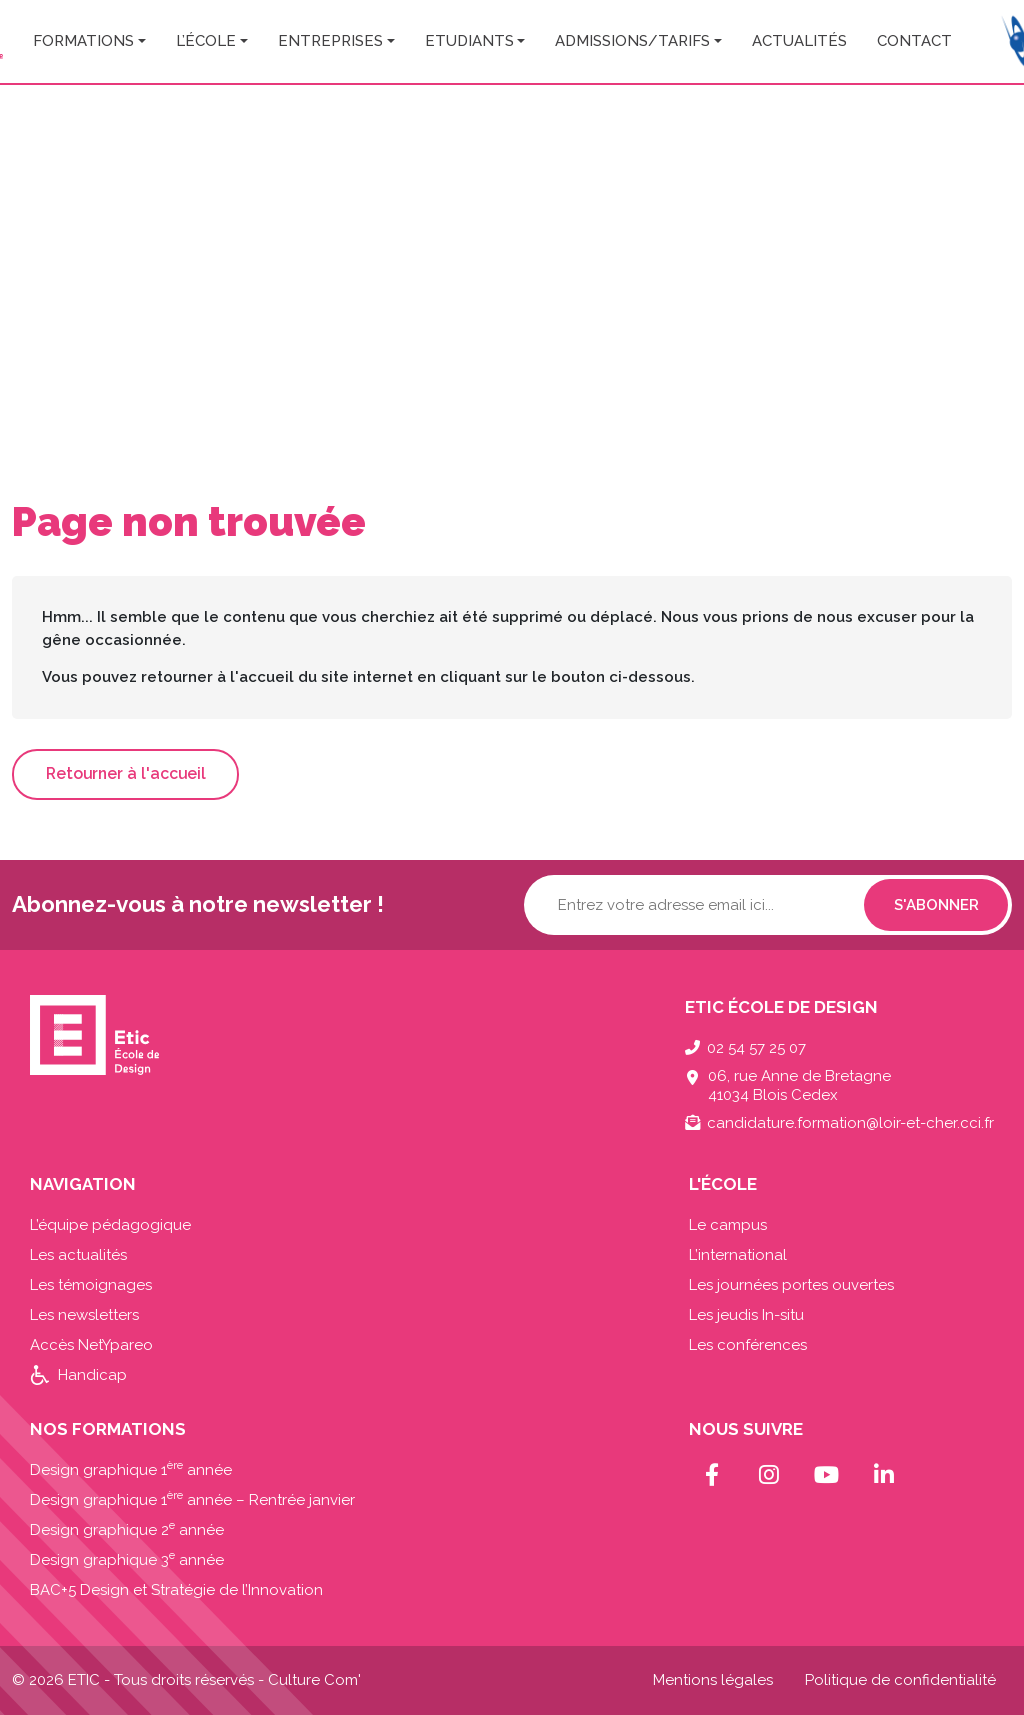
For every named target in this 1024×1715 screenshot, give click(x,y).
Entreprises (330, 41)
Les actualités (78, 1255)
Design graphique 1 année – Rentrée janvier (192, 1500)
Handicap (92, 1375)
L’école (206, 41)
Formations (83, 41)
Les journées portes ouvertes (791, 1285)
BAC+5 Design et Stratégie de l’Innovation (176, 1590)
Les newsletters (84, 1315)
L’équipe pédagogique (110, 1225)
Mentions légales (713, 1680)
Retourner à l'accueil (126, 773)
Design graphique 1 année (131, 1470)
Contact (914, 41)
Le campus (728, 1225)
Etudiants (469, 41)
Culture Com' (314, 1680)
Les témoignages (91, 1285)
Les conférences (748, 1345)
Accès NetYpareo (91, 1345)
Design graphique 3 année (127, 1560)
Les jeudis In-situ (746, 1315)
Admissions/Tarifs (632, 41)
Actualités (799, 41)
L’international (738, 1255)
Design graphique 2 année (127, 1530)
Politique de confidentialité (900, 1680)
